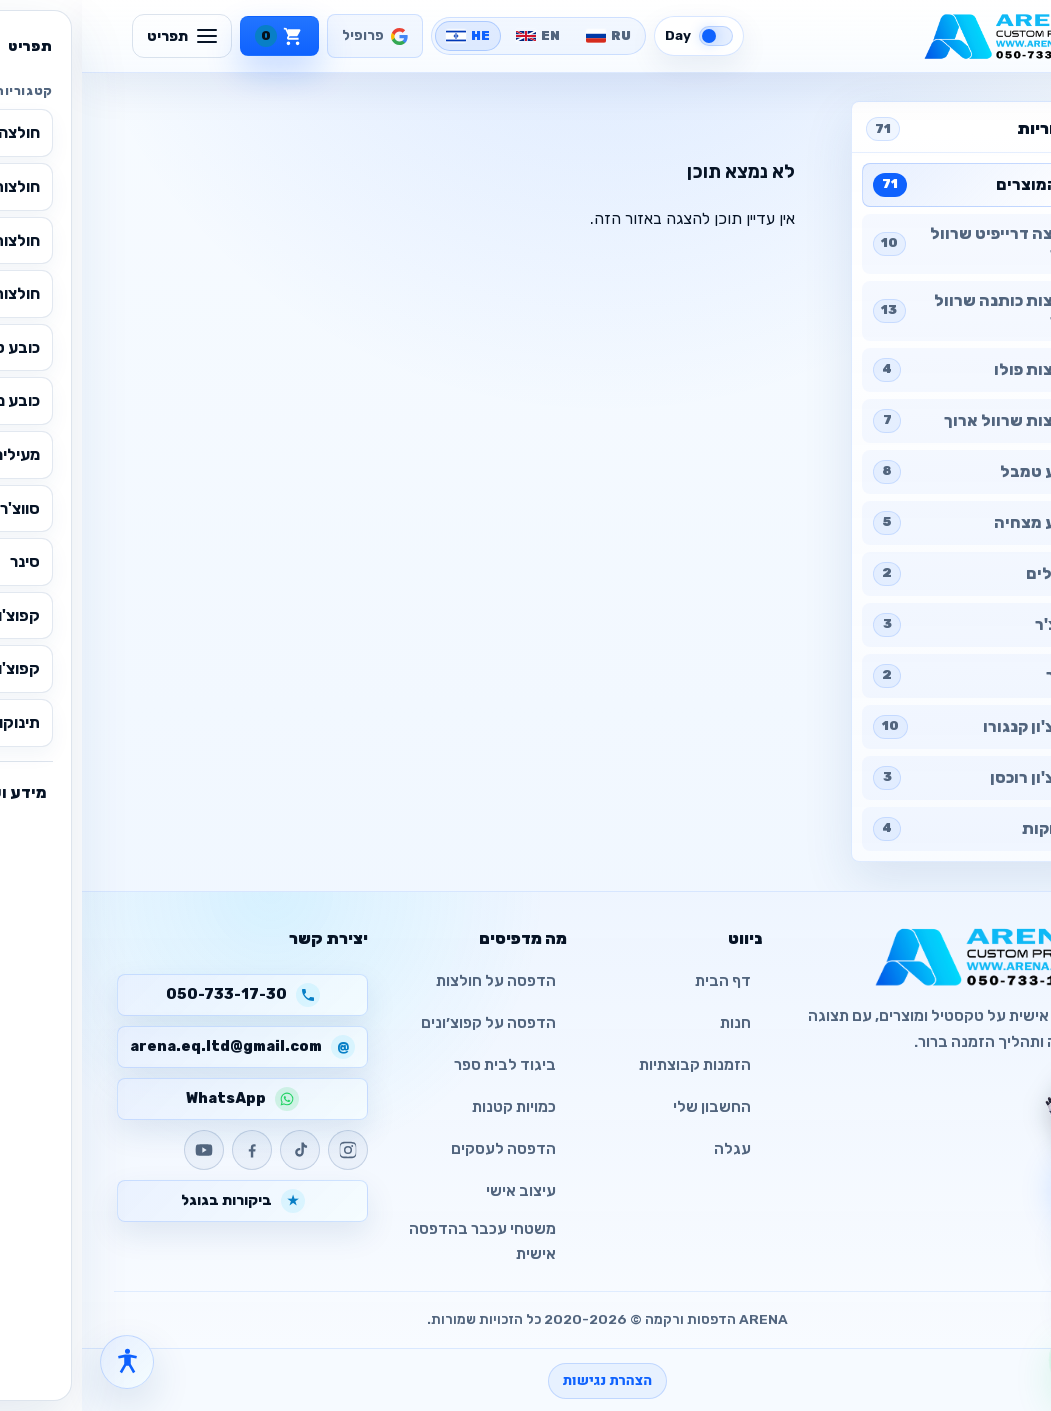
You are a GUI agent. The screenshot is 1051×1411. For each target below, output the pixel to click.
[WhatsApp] (1004, 1360)
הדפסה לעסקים (421, 1149)
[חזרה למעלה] (1004, 1294)
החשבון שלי (630, 1107)
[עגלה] (197, 36)
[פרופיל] (293, 36)
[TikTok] (218, 1150)
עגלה (650, 1149)
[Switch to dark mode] (617, 36)
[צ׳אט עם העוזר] (997, 1109)
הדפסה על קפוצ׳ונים (406, 1023)
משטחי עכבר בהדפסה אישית (400, 1241)
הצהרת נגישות (525, 1380)
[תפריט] (100, 36)
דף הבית (641, 981)
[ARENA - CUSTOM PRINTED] (929, 36)
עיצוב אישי (439, 1191)
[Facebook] (170, 1150)
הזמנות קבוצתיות (613, 1065)
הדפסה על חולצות (414, 981)
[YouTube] (122, 1150)
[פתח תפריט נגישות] (45, 1362)
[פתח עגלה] (1004, 1234)
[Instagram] (266, 1150)
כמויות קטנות (432, 1107)
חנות (653, 1023)
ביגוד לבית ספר (423, 1065)
